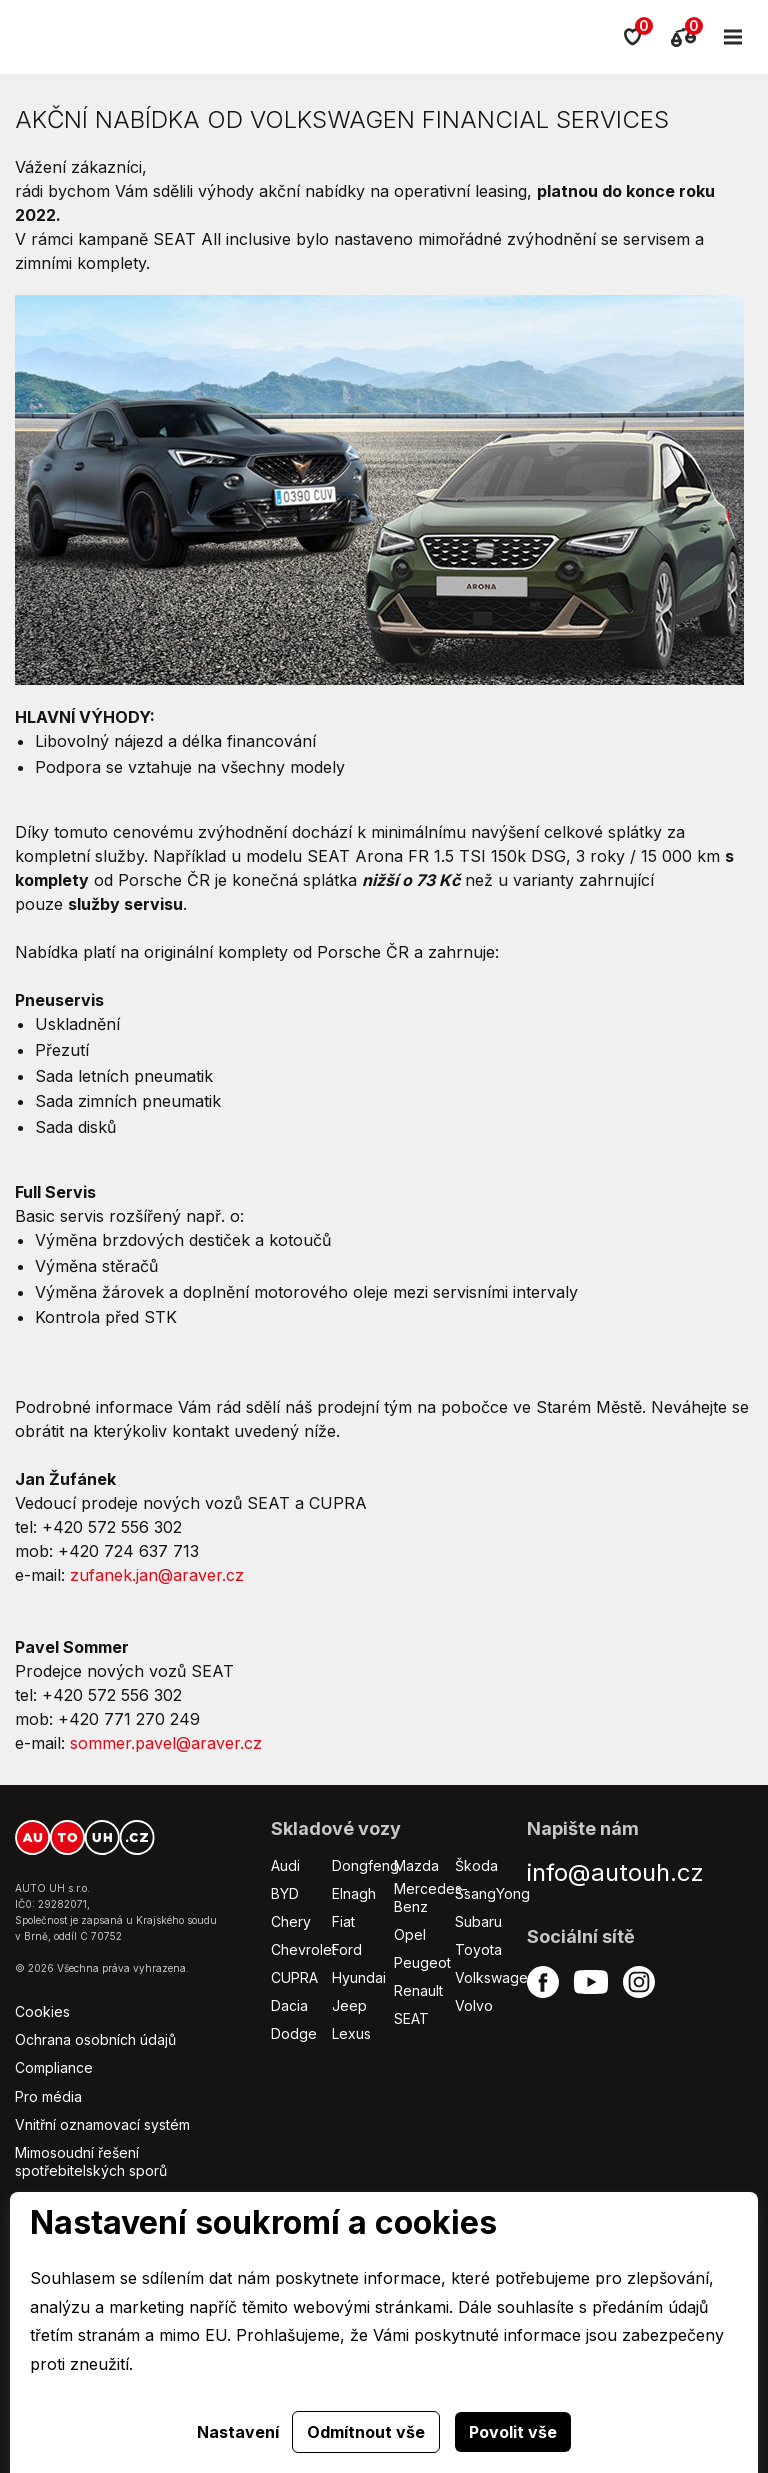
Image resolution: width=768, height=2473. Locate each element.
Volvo (474, 2005)
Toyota (478, 1949)
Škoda (476, 1865)
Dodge (294, 2033)
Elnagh (354, 1893)
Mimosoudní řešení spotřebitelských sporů (91, 2161)
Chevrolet (303, 1949)
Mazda (416, 1865)
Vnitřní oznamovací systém (102, 2124)
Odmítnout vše (366, 2432)
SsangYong (492, 1893)
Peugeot (422, 1962)
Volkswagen (495, 1977)
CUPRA (294, 1977)
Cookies (42, 2011)
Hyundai (359, 1977)
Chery (291, 1921)
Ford (347, 1949)
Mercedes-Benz (431, 1897)
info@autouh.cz (615, 1872)
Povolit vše (513, 2432)
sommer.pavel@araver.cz (166, 1743)
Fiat (343, 1921)
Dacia (289, 2005)
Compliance (54, 2067)
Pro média (48, 2096)
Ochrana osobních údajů (95, 2039)
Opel (410, 1934)
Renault (418, 1990)
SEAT (411, 2018)
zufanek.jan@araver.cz (157, 1575)
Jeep (349, 2005)
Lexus (351, 2033)
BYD (285, 1893)
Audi (285, 1865)
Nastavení (238, 2432)
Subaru (478, 1921)
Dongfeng (365, 1865)
